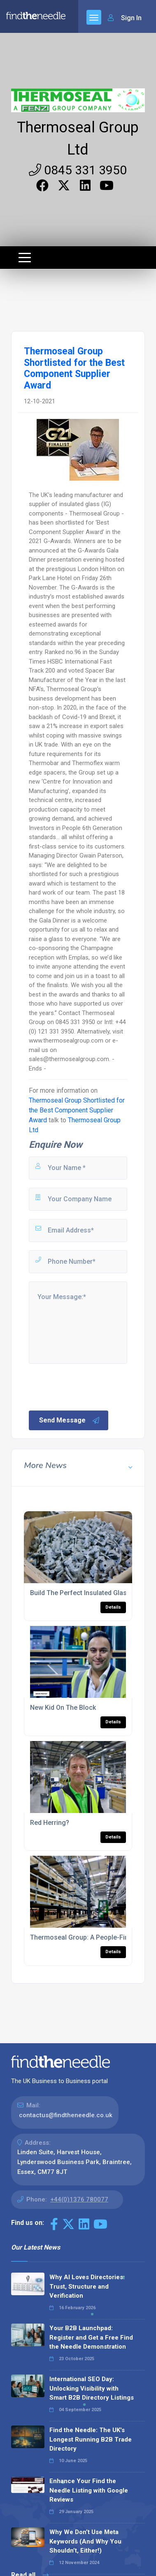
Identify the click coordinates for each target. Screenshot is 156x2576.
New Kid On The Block (63, 1707)
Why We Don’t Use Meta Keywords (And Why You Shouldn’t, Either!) (85, 2541)
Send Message (69, 1420)
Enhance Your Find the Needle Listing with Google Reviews (88, 2490)
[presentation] (90, 1386)
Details (113, 1607)
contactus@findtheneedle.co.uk (65, 2115)
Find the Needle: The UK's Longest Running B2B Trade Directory (90, 2439)
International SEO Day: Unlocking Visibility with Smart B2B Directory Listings (91, 2388)
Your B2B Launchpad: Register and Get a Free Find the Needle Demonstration (91, 2337)
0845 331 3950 (78, 170)
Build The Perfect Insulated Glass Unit (87, 1593)
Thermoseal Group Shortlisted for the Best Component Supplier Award (77, 1110)
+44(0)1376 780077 (79, 2199)
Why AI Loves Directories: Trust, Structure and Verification (87, 2286)
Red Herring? (49, 1823)
